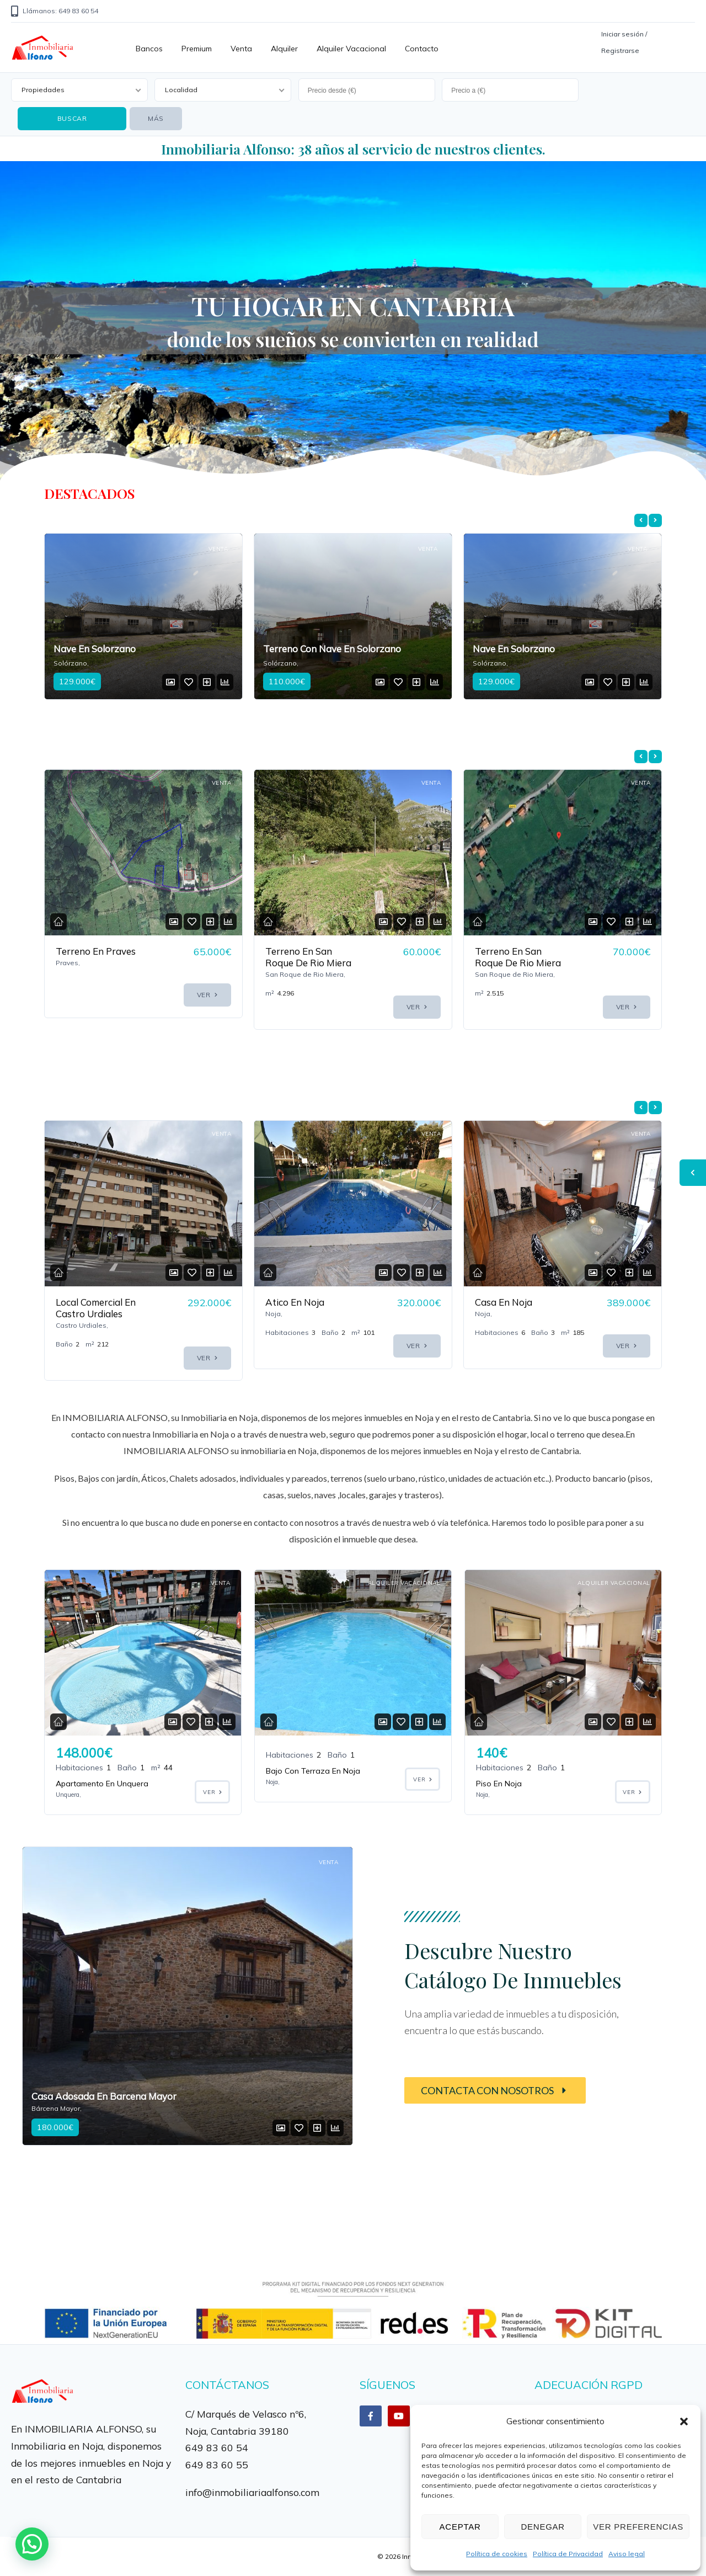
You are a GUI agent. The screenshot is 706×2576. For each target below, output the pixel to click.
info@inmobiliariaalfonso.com (252, 2492)
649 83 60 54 (216, 2447)
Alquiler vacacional (351, 49)
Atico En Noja (504, 1302)
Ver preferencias (638, 2526)
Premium (196, 49)
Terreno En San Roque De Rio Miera (518, 956)
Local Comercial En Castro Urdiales (305, 1307)
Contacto (421, 49)
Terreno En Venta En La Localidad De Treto (96, 963)
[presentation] (641, 520)
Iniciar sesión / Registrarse (624, 42)
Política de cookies (496, 2554)
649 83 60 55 (216, 2464)
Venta (241, 49)
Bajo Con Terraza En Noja (313, 1771)
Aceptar (460, 2526)
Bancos (149, 49)
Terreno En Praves (305, 951)
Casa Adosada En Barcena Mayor (103, 2096)
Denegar (542, 2526)
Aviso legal (626, 2554)
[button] (683, 2421)
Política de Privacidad (568, 2554)
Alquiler (284, 49)
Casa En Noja (84, 1302)
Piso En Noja (499, 1784)
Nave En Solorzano (304, 648)
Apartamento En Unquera (102, 1784)
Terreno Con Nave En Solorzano (122, 648)
